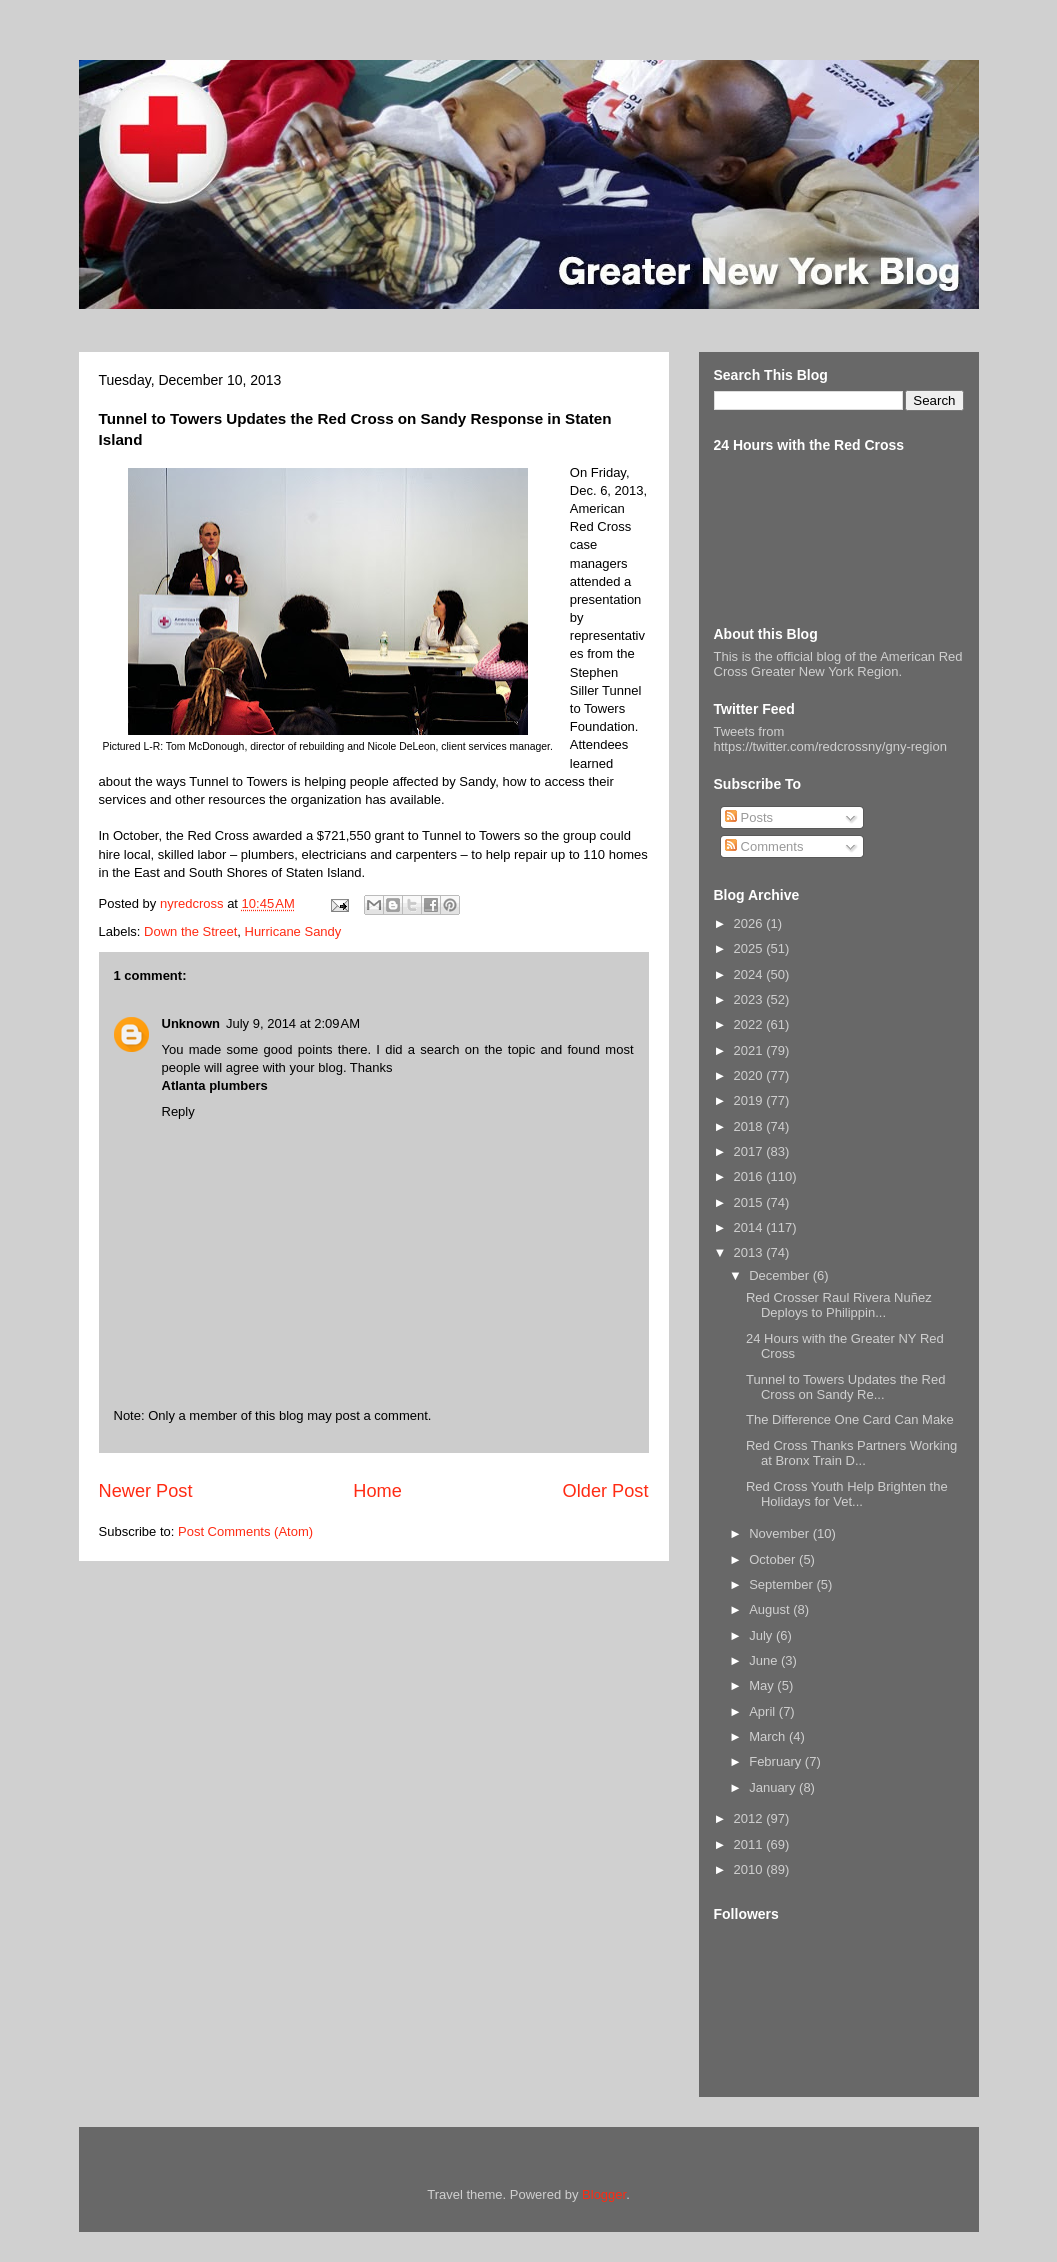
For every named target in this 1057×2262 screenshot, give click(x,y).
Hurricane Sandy (293, 931)
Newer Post (146, 1491)
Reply (178, 1111)
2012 (750, 1818)
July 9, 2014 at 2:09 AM (293, 1023)
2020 (750, 1075)
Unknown (191, 1023)
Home (377, 1491)
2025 (750, 948)
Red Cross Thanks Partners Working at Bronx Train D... (851, 1453)
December (781, 1275)
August (771, 1609)
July (762, 1635)
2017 (750, 1151)
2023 (750, 999)
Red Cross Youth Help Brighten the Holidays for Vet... (847, 1494)
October (774, 1559)
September (782, 1584)
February (777, 1761)
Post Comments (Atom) (245, 1531)
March (769, 1736)
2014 (750, 1227)
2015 (750, 1202)
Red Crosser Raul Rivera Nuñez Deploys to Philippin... (839, 1305)
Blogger (604, 2194)
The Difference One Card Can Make (850, 1419)
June (765, 1660)
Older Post (606, 1491)
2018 (750, 1126)
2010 (750, 1869)
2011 (750, 1844)
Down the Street (190, 931)
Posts (749, 817)
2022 (750, 1024)
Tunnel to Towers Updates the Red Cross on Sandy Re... (845, 1387)
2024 (750, 974)
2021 (750, 1050)
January (774, 1787)
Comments (764, 846)
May (763, 1685)
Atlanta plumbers (215, 1085)
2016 (750, 1176)
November (781, 1533)
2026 (750, 923)
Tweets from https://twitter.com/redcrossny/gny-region (830, 739)
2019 (750, 1100)
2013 (750, 1252)
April (764, 1711)
